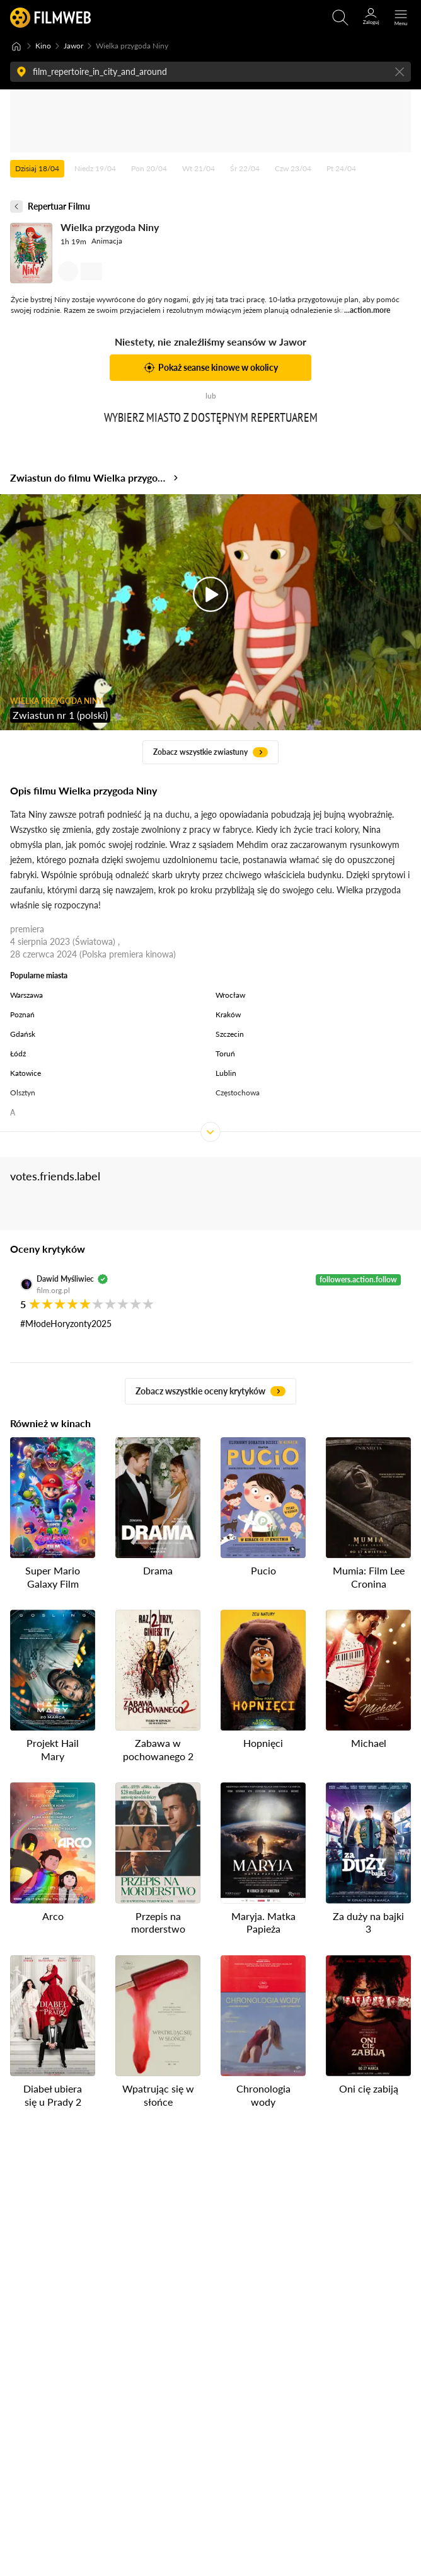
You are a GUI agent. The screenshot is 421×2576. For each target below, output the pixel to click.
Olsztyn (22, 1092)
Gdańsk (22, 1034)
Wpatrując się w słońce (158, 2095)
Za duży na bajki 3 (368, 1922)
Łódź (18, 1053)
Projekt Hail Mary (52, 1749)
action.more (370, 310)
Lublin (226, 1073)
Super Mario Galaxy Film (52, 1577)
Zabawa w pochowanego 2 (158, 1749)
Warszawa (26, 995)
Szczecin (230, 1034)
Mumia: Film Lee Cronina (369, 1577)
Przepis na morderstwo (158, 1922)
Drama (158, 1570)
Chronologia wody (263, 2095)
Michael (368, 1743)
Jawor (73, 45)
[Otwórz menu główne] (401, 18)
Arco (53, 1915)
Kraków (228, 1014)
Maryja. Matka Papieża (263, 1922)
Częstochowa (238, 1092)
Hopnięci (263, 1743)
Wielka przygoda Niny (110, 227)
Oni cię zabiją (368, 2088)
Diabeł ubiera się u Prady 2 (52, 2095)
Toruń (225, 1053)
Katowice (25, 1073)
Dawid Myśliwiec (65, 1279)
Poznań (22, 1014)
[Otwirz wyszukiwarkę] (340, 18)
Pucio (263, 1570)
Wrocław (230, 995)
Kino (43, 45)
